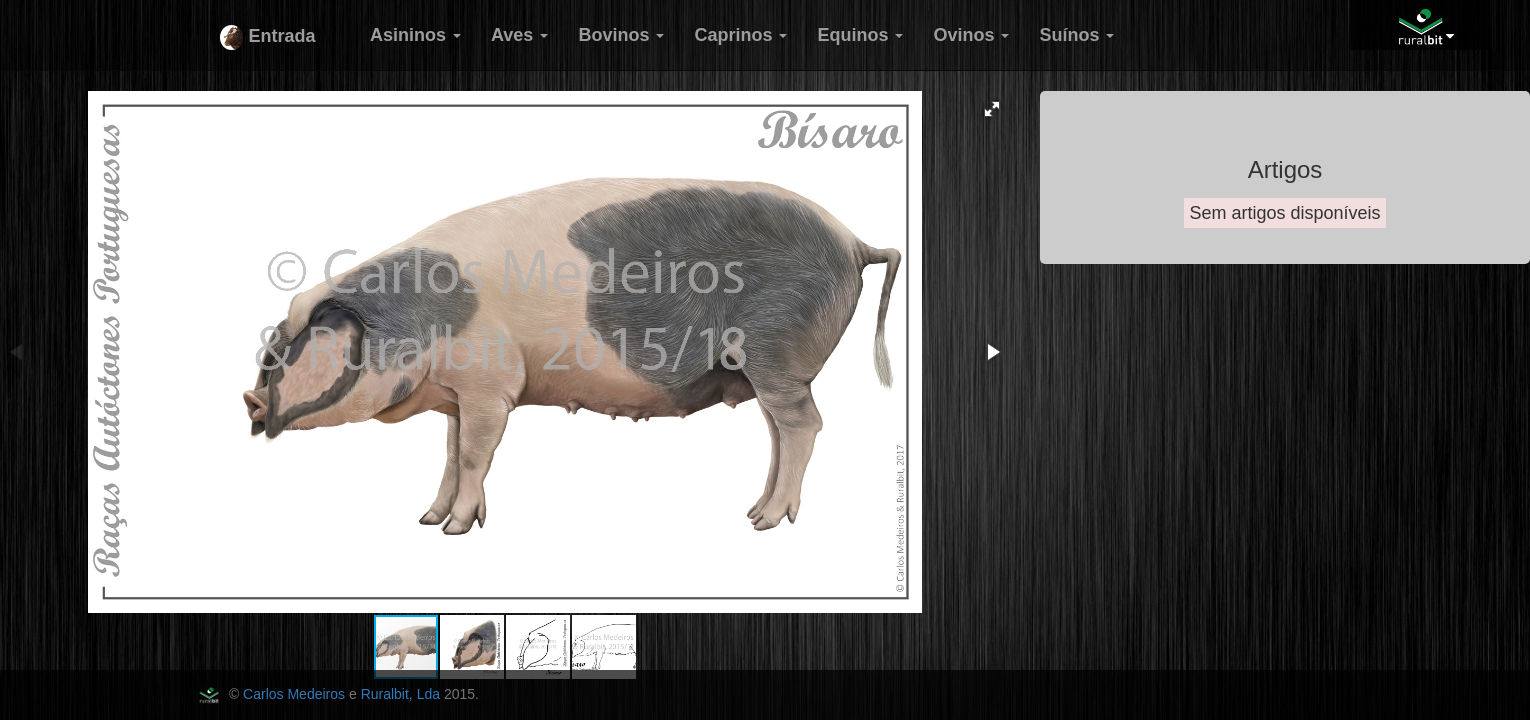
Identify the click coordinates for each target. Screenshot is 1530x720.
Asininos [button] (415, 35)
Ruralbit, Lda (400, 694)
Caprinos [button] (740, 35)
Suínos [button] (1076, 35)
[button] (992, 109)
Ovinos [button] (971, 35)
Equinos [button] (860, 35)
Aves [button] (519, 35)
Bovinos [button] (621, 35)
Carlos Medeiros (294, 694)
